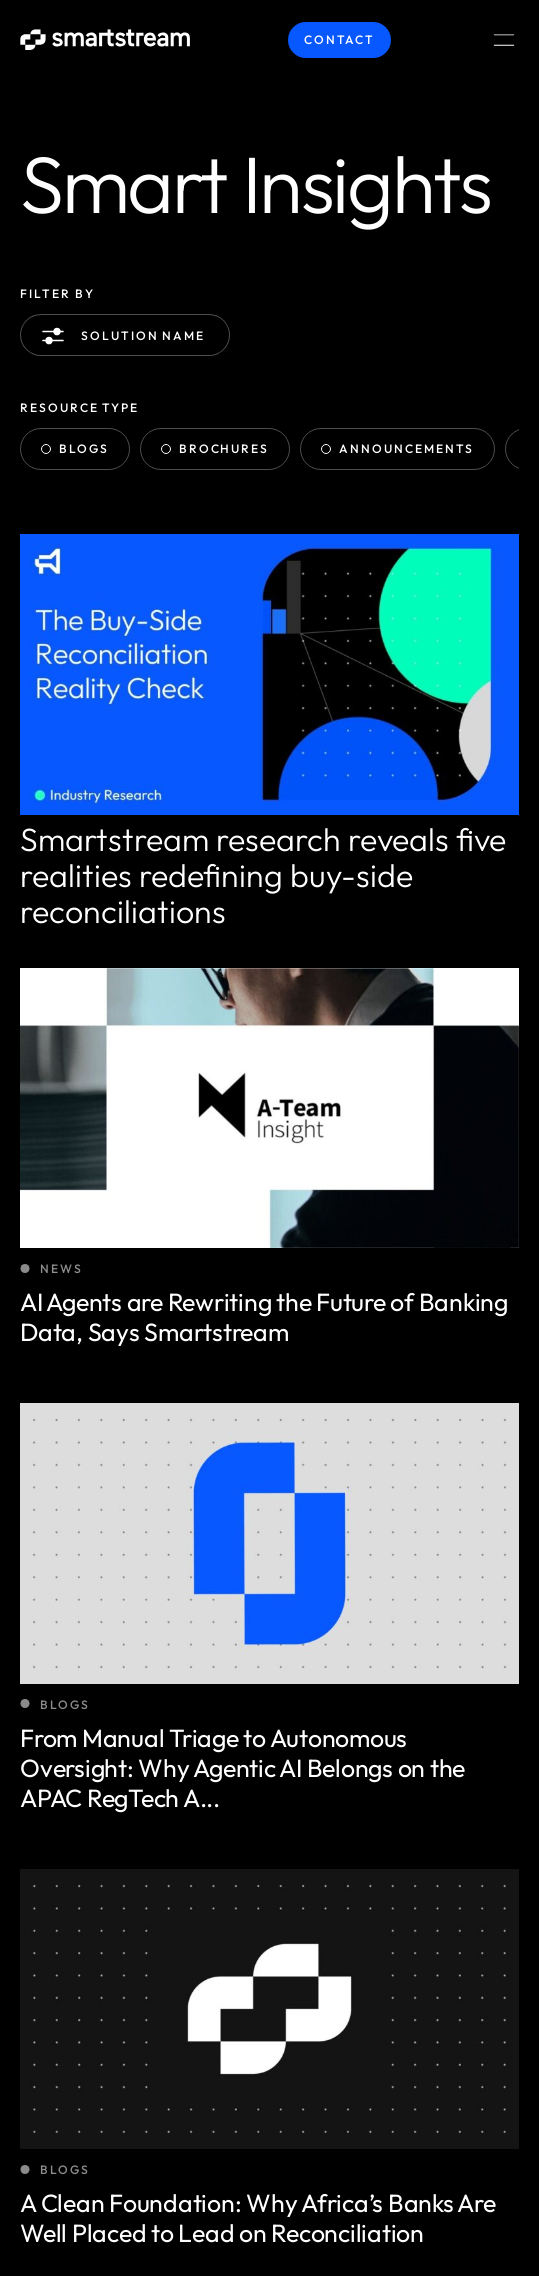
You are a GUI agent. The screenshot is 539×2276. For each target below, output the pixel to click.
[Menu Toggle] (504, 40)
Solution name (127, 336)
